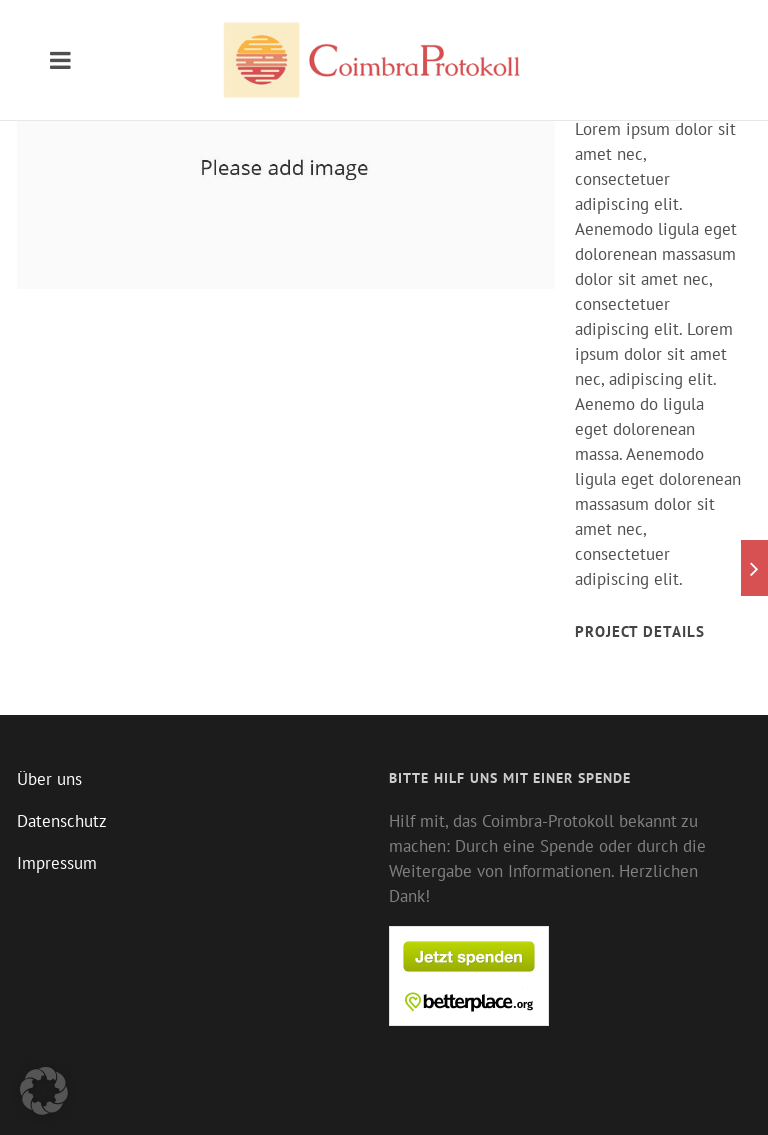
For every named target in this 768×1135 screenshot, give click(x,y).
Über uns (49, 779)
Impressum (57, 863)
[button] (44, 1091)
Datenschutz (62, 821)
